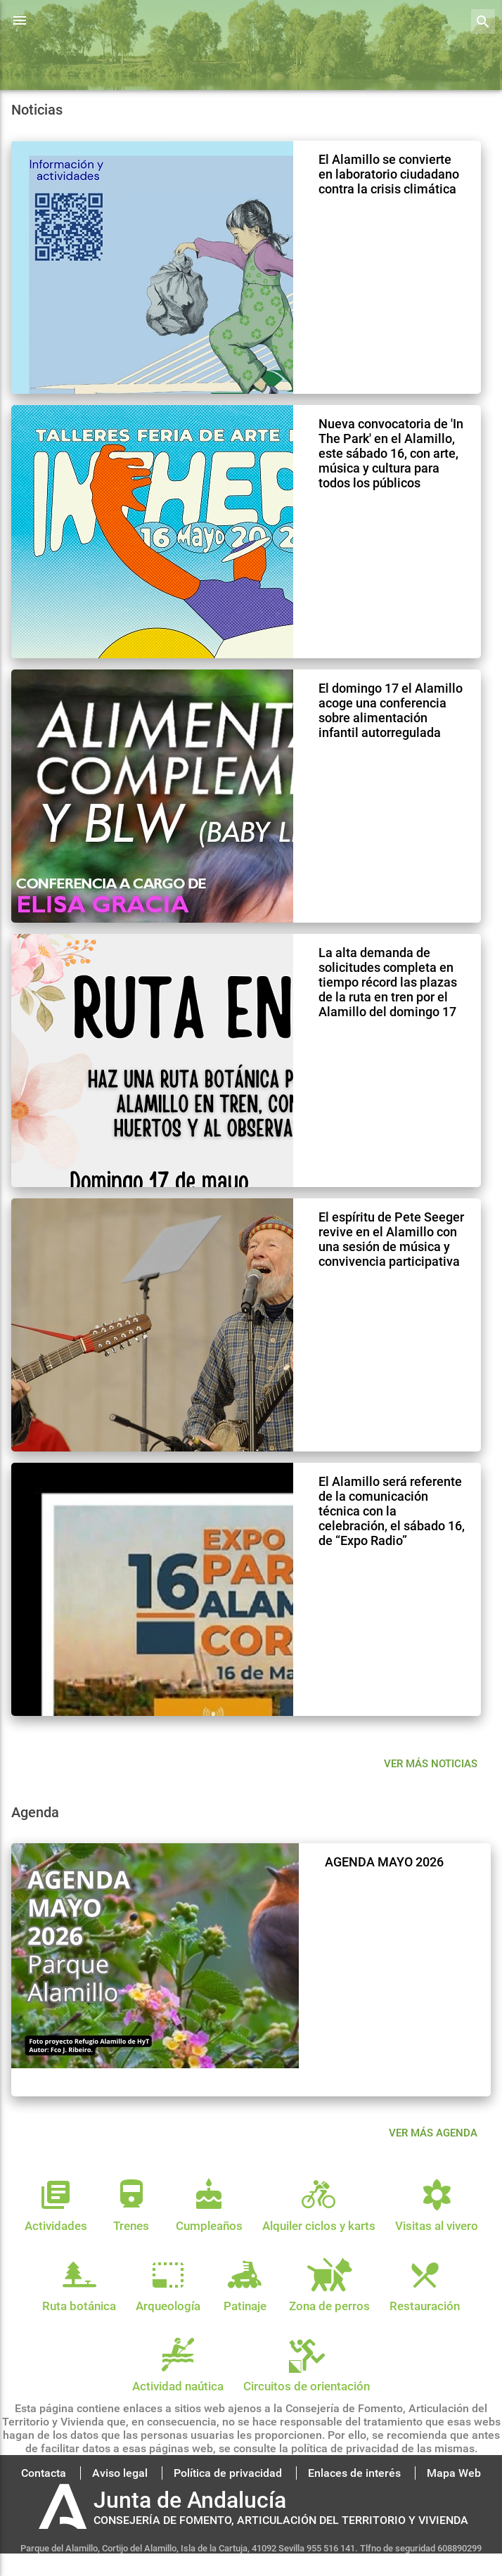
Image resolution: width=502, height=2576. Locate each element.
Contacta (43, 2473)
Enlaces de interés (354, 2473)
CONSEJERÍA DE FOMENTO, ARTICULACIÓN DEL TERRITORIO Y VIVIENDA (281, 2520)
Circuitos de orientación (306, 2379)
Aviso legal (120, 2473)
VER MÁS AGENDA (433, 2133)
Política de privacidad (228, 2473)
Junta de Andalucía (190, 2500)
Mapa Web (454, 2473)
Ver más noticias (430, 1763)
